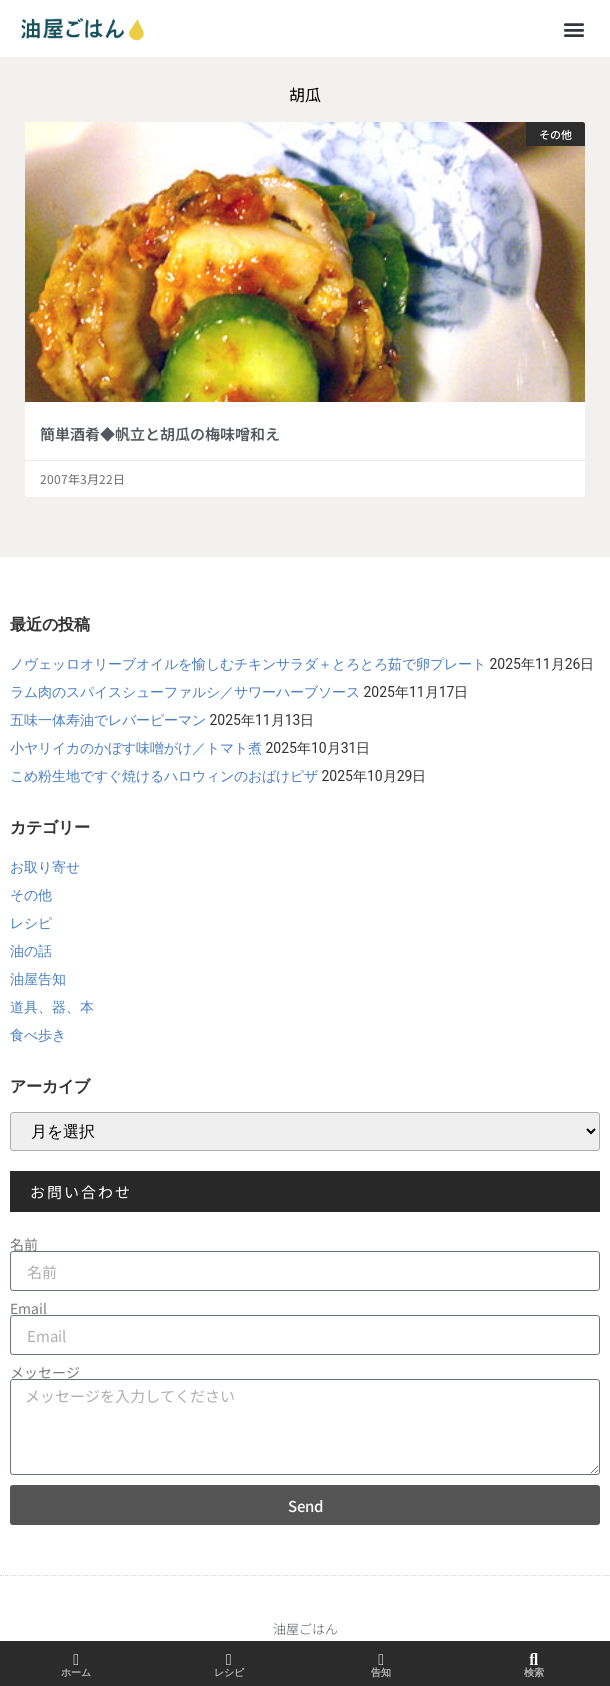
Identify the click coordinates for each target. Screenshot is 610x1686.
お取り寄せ (45, 867)
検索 (534, 1672)
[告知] (381, 1660)
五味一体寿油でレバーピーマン (108, 720)
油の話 (31, 951)
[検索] (534, 1660)
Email (28, 1308)
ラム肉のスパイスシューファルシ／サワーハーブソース (185, 692)
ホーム (76, 1672)
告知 (381, 1672)
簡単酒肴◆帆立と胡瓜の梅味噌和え (160, 433)
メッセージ (45, 1372)
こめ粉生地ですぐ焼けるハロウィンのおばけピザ (164, 776)
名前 (24, 1244)
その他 (31, 895)
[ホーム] (76, 1660)
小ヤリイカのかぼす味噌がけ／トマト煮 (136, 748)
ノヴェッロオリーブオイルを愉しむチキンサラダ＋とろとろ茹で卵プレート (248, 664)
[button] (573, 28)
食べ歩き (38, 1035)
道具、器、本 (52, 1007)
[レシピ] (229, 1660)
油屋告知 (38, 979)
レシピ (31, 923)
